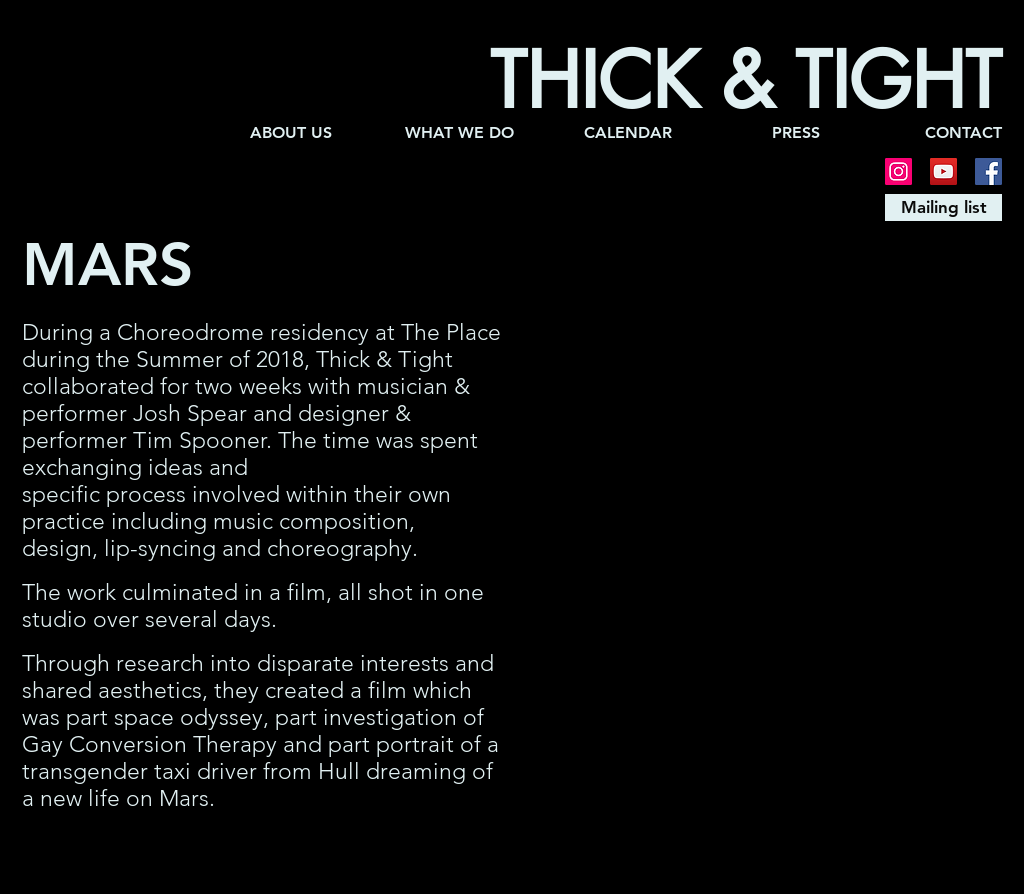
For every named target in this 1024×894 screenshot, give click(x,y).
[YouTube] (943, 171)
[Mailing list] (943, 207)
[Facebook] (988, 171)
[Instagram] (898, 171)
